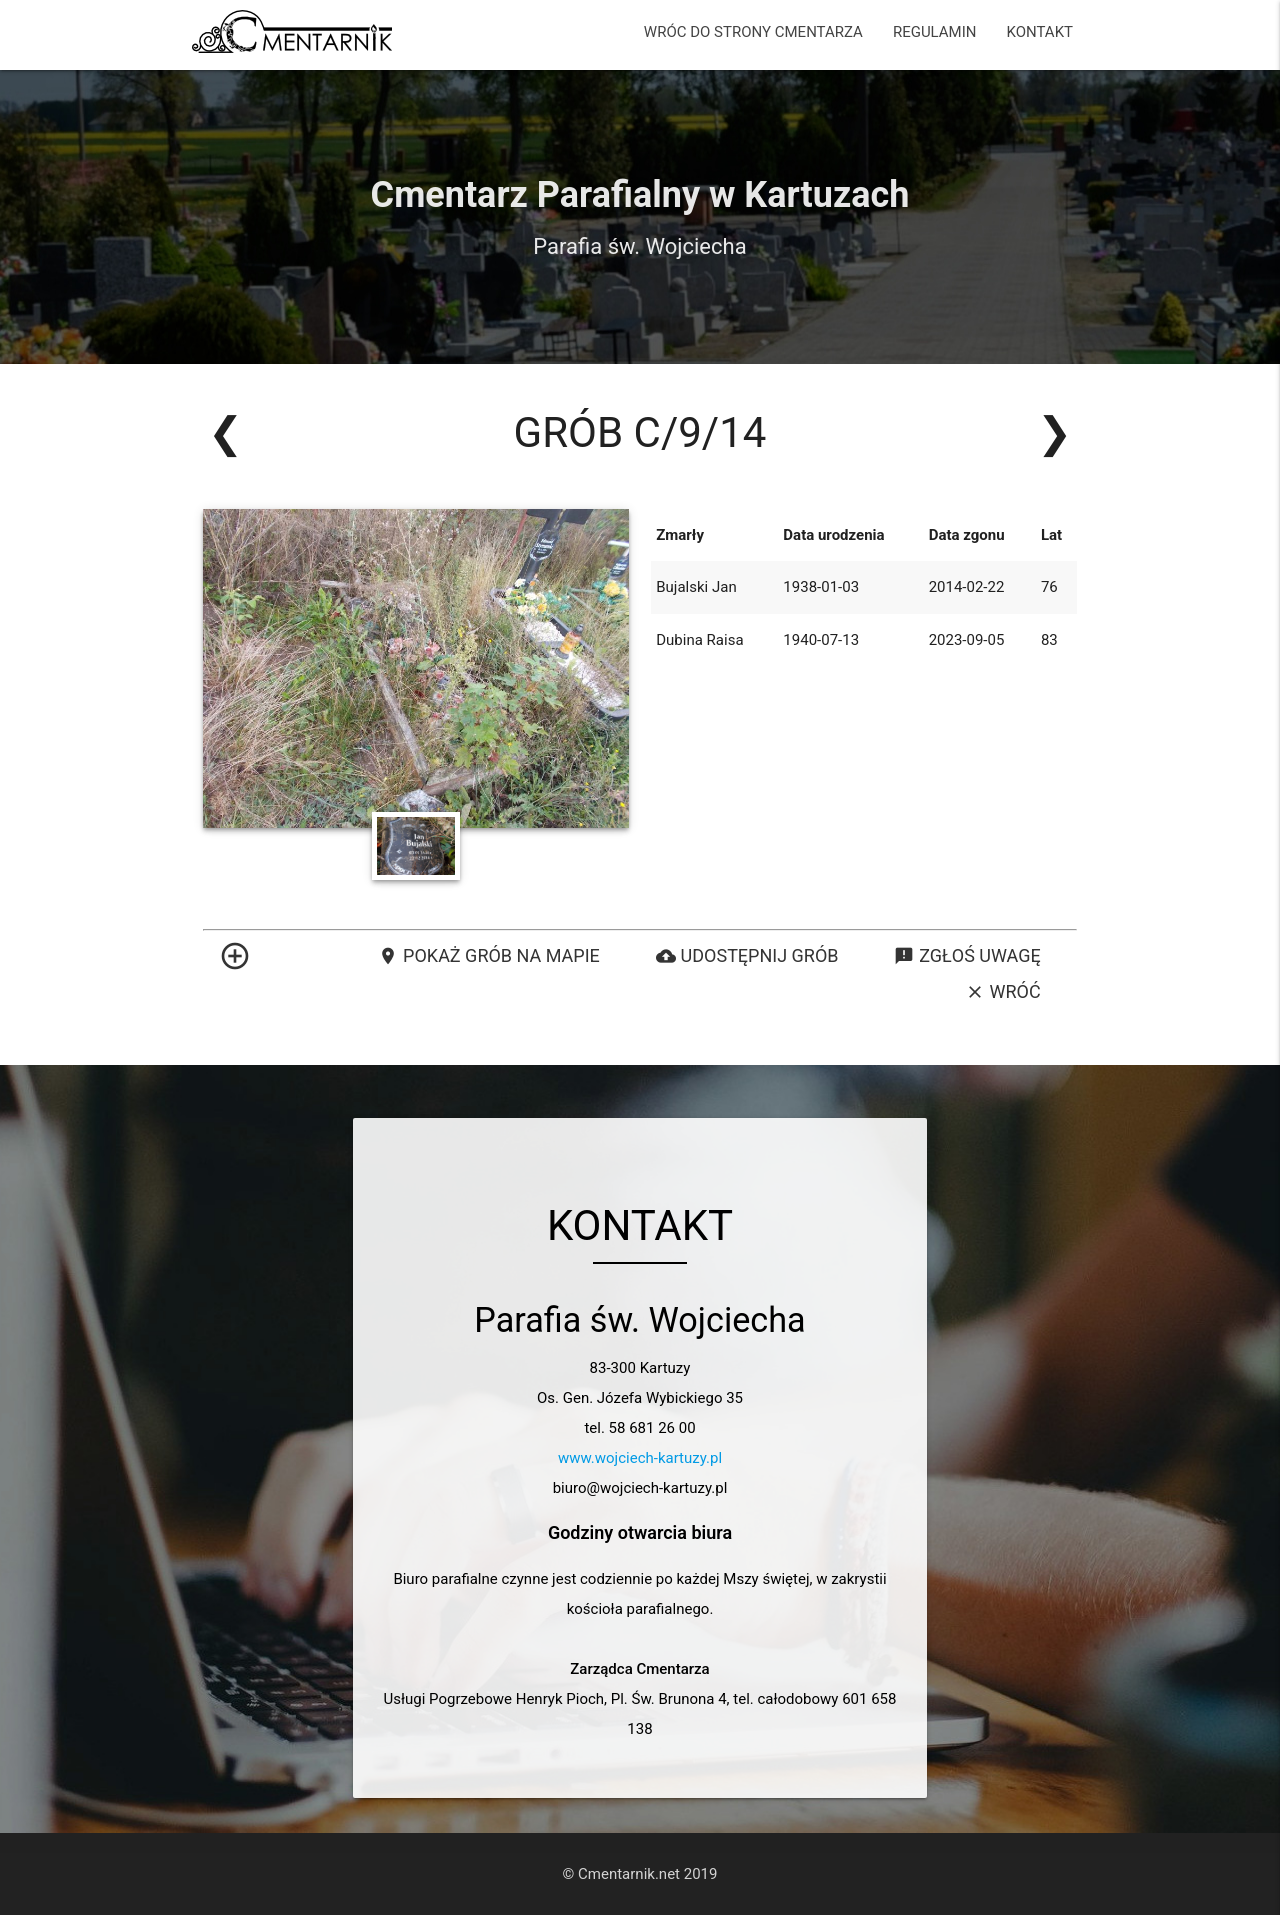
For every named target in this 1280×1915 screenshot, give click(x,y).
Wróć (1003, 992)
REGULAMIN (935, 32)
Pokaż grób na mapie (489, 956)
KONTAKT (1039, 32)
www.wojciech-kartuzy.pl (640, 1458)
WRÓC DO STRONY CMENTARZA (753, 32)
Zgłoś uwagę (967, 956)
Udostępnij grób (747, 956)
